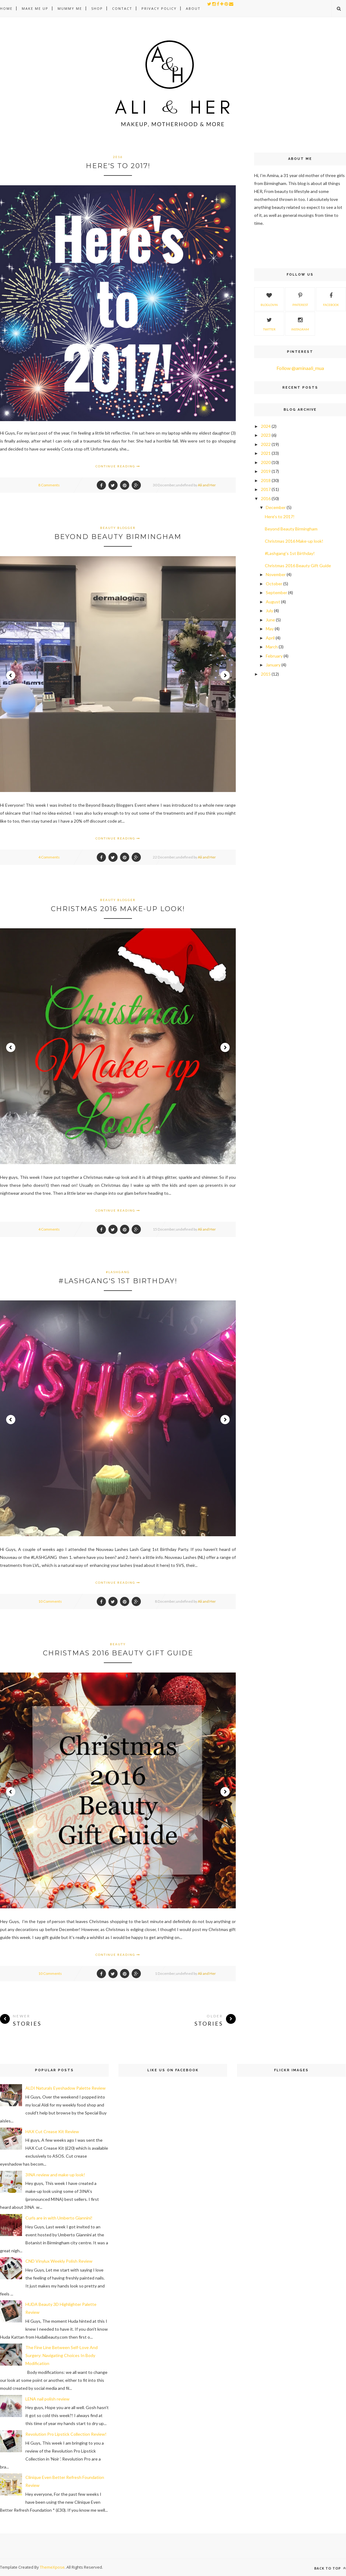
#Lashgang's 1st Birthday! (117, 1281)
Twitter (269, 323)
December (276, 507)
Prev (10, 675)
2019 (266, 471)
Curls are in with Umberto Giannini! (58, 2217)
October (274, 583)
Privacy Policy (159, 8)
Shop (97, 8)
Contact (122, 8)
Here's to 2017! (118, 166)
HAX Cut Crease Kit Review (52, 2131)
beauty (118, 1644)
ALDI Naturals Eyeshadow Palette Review (65, 2088)
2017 (266, 489)
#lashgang (118, 1272)
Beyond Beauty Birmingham (118, 537)
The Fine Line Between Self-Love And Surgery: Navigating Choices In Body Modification (61, 2355)
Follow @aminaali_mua (300, 368)
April (270, 637)
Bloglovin (269, 299)
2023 (266, 435)
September (276, 592)
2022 (266, 444)
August (273, 601)
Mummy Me (70, 8)
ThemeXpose (52, 2567)
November (276, 574)
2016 (118, 157)
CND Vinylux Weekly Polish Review (58, 2261)
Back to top (330, 2568)
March (272, 646)
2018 (266, 480)
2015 (266, 674)
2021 (266, 453)
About (193, 8)
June (270, 619)
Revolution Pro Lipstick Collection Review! (66, 2434)
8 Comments (49, 485)
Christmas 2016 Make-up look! (118, 909)
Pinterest (300, 299)
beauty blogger (118, 528)
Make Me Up (35, 8)
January (273, 664)
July (269, 610)
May (270, 628)
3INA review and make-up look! (55, 2174)
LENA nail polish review (47, 2398)
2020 (266, 462)
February (274, 655)
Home (6, 8)
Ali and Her (207, 485)
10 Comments (50, 1601)
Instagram (300, 323)
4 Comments (49, 857)
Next (225, 675)
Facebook (331, 299)
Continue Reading (118, 466)
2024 (266, 426)
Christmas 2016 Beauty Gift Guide (118, 1653)
